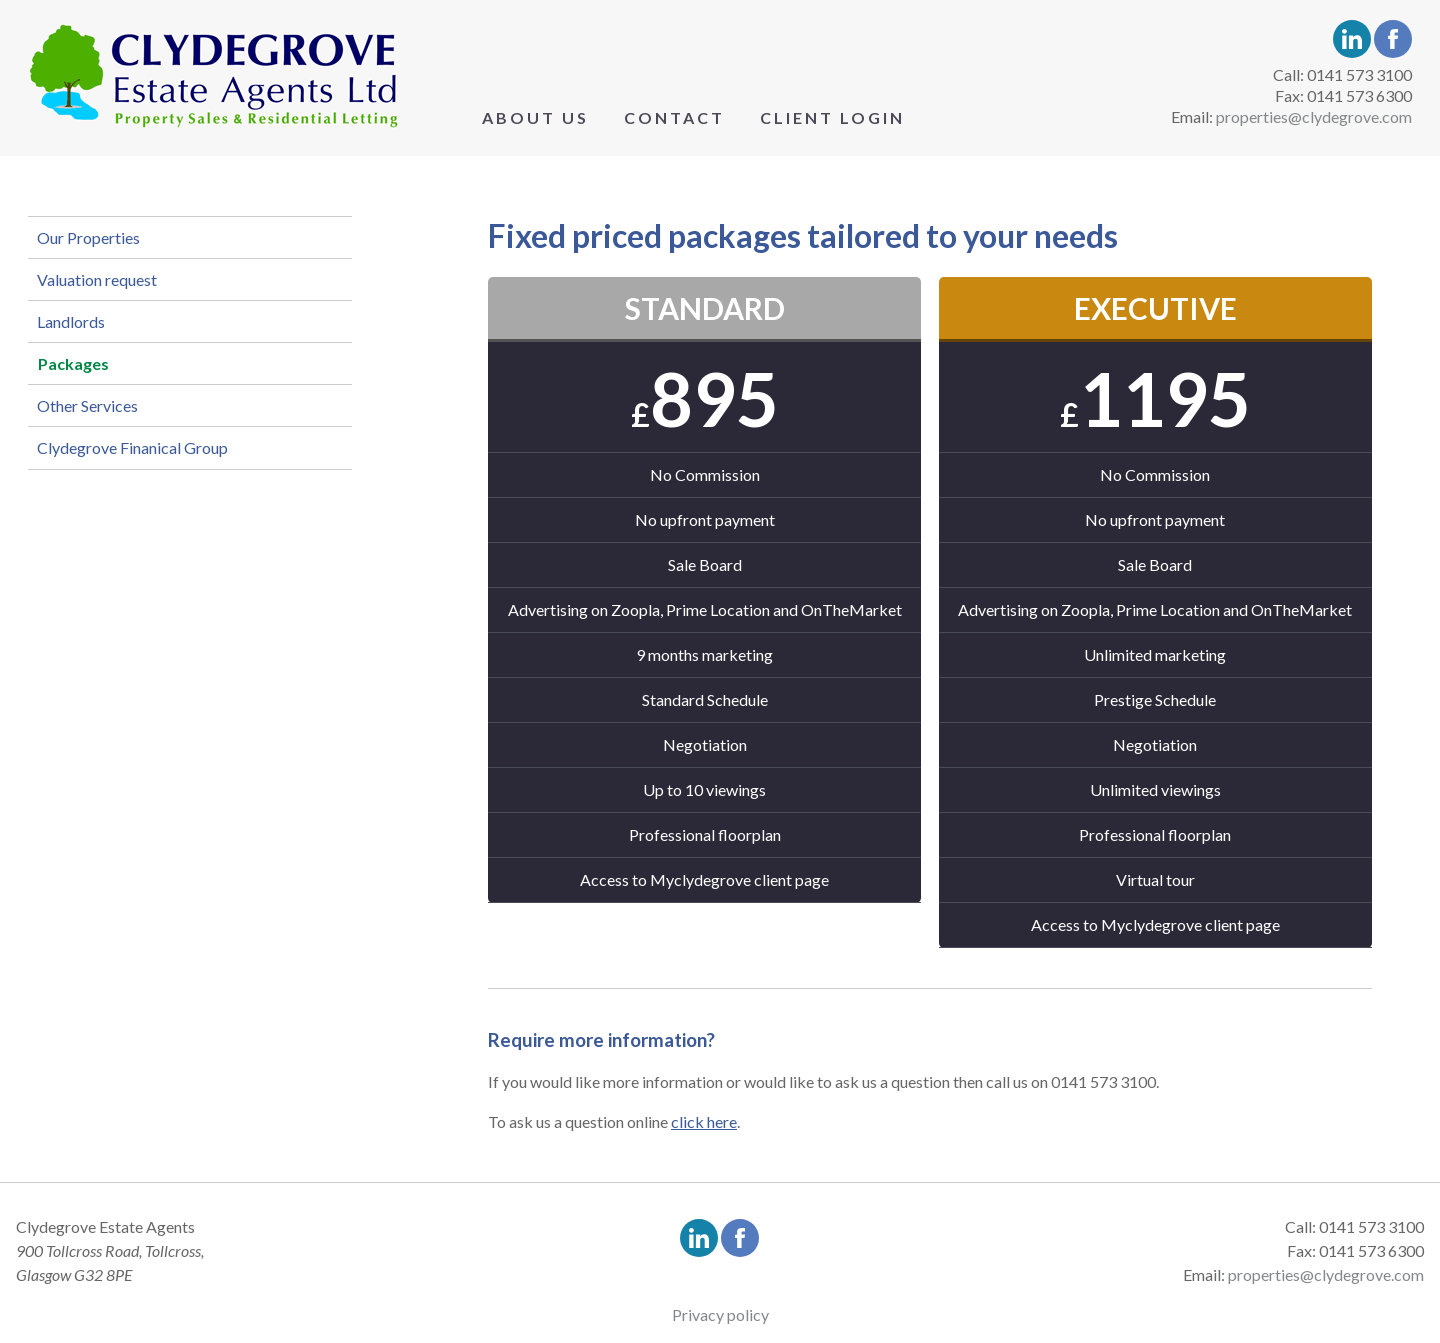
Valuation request (114, 307)
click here (704, 1121)
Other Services (104, 490)
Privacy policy (720, 1314)
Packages (99, 429)
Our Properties (105, 246)
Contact (674, 117)
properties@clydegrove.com (1314, 116)
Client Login (832, 117)
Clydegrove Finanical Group (149, 551)
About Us (535, 117)
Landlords (88, 368)
